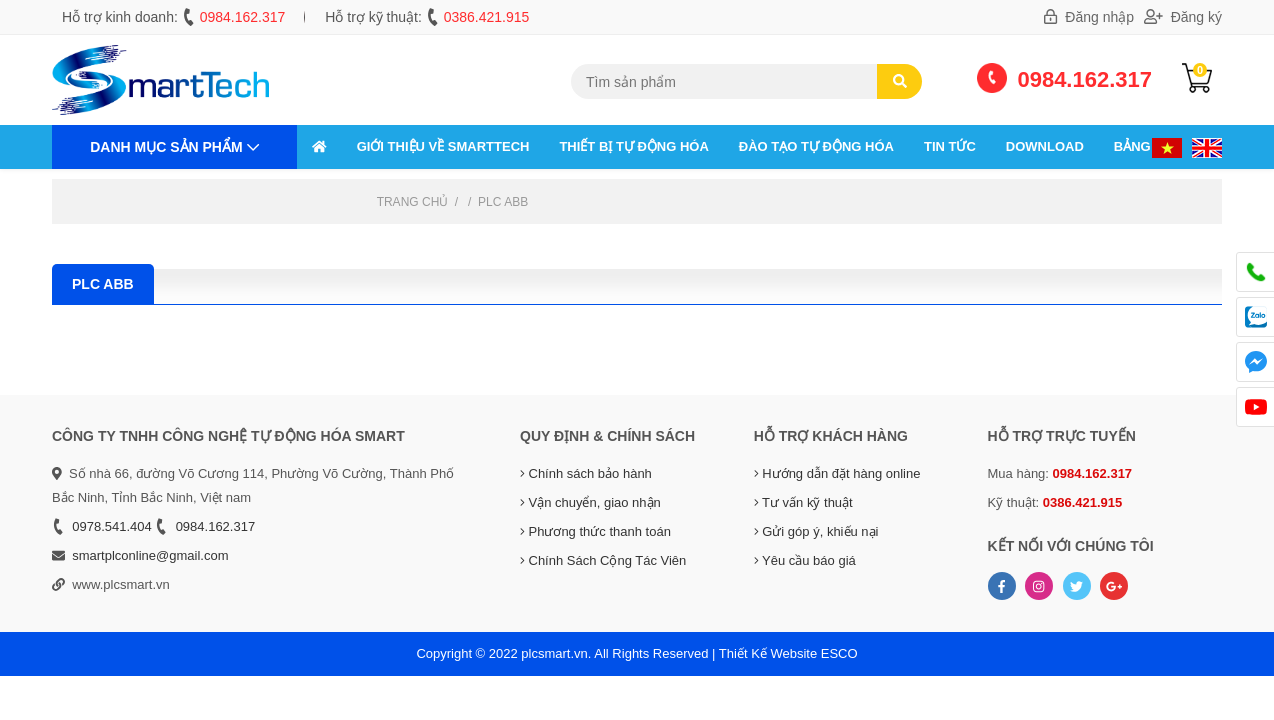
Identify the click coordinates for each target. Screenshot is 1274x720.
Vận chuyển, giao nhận (590, 502)
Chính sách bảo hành (586, 473)
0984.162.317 (243, 17)
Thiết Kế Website (768, 653)
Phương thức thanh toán (595, 531)
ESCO (839, 653)
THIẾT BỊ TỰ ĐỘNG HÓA (633, 146)
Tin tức (950, 146)
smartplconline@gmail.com (150, 555)
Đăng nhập (1089, 17)
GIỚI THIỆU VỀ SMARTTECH (443, 146)
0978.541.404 (112, 526)
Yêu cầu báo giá (805, 560)
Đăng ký (1183, 17)
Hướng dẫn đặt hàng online (837, 473)
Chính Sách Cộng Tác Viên (603, 560)
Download (1045, 146)
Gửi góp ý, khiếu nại (816, 531)
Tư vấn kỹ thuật (803, 502)
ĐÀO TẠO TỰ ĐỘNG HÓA (816, 146)
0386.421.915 (487, 17)
